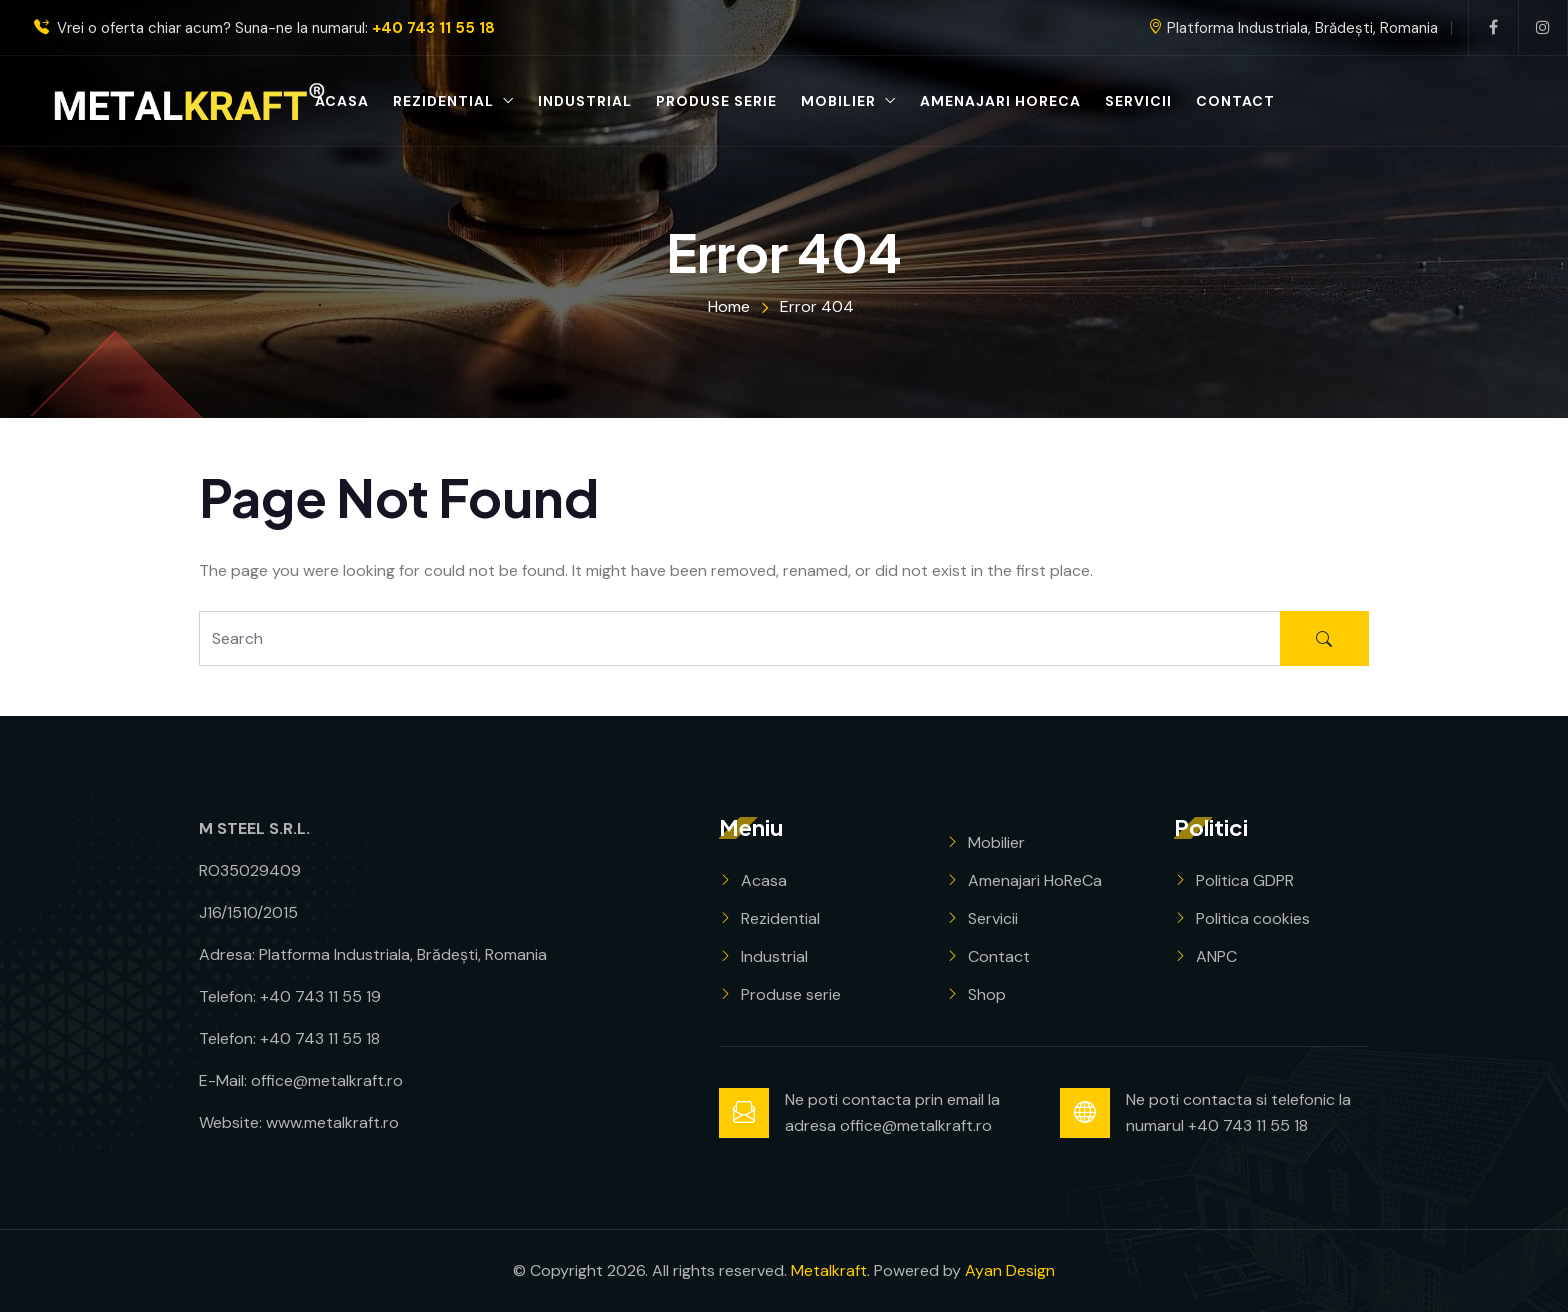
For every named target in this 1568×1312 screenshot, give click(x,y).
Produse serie (716, 101)
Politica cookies (1253, 918)
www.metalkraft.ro (332, 1122)
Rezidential (443, 101)
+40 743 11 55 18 (433, 28)
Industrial (585, 101)
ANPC (1216, 956)
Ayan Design (1010, 1270)
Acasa (342, 101)
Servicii (1138, 101)
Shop (987, 994)
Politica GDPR (1245, 880)
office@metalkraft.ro (327, 1080)
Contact (1235, 101)
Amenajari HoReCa (1000, 101)
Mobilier (838, 101)
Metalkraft (829, 1270)
